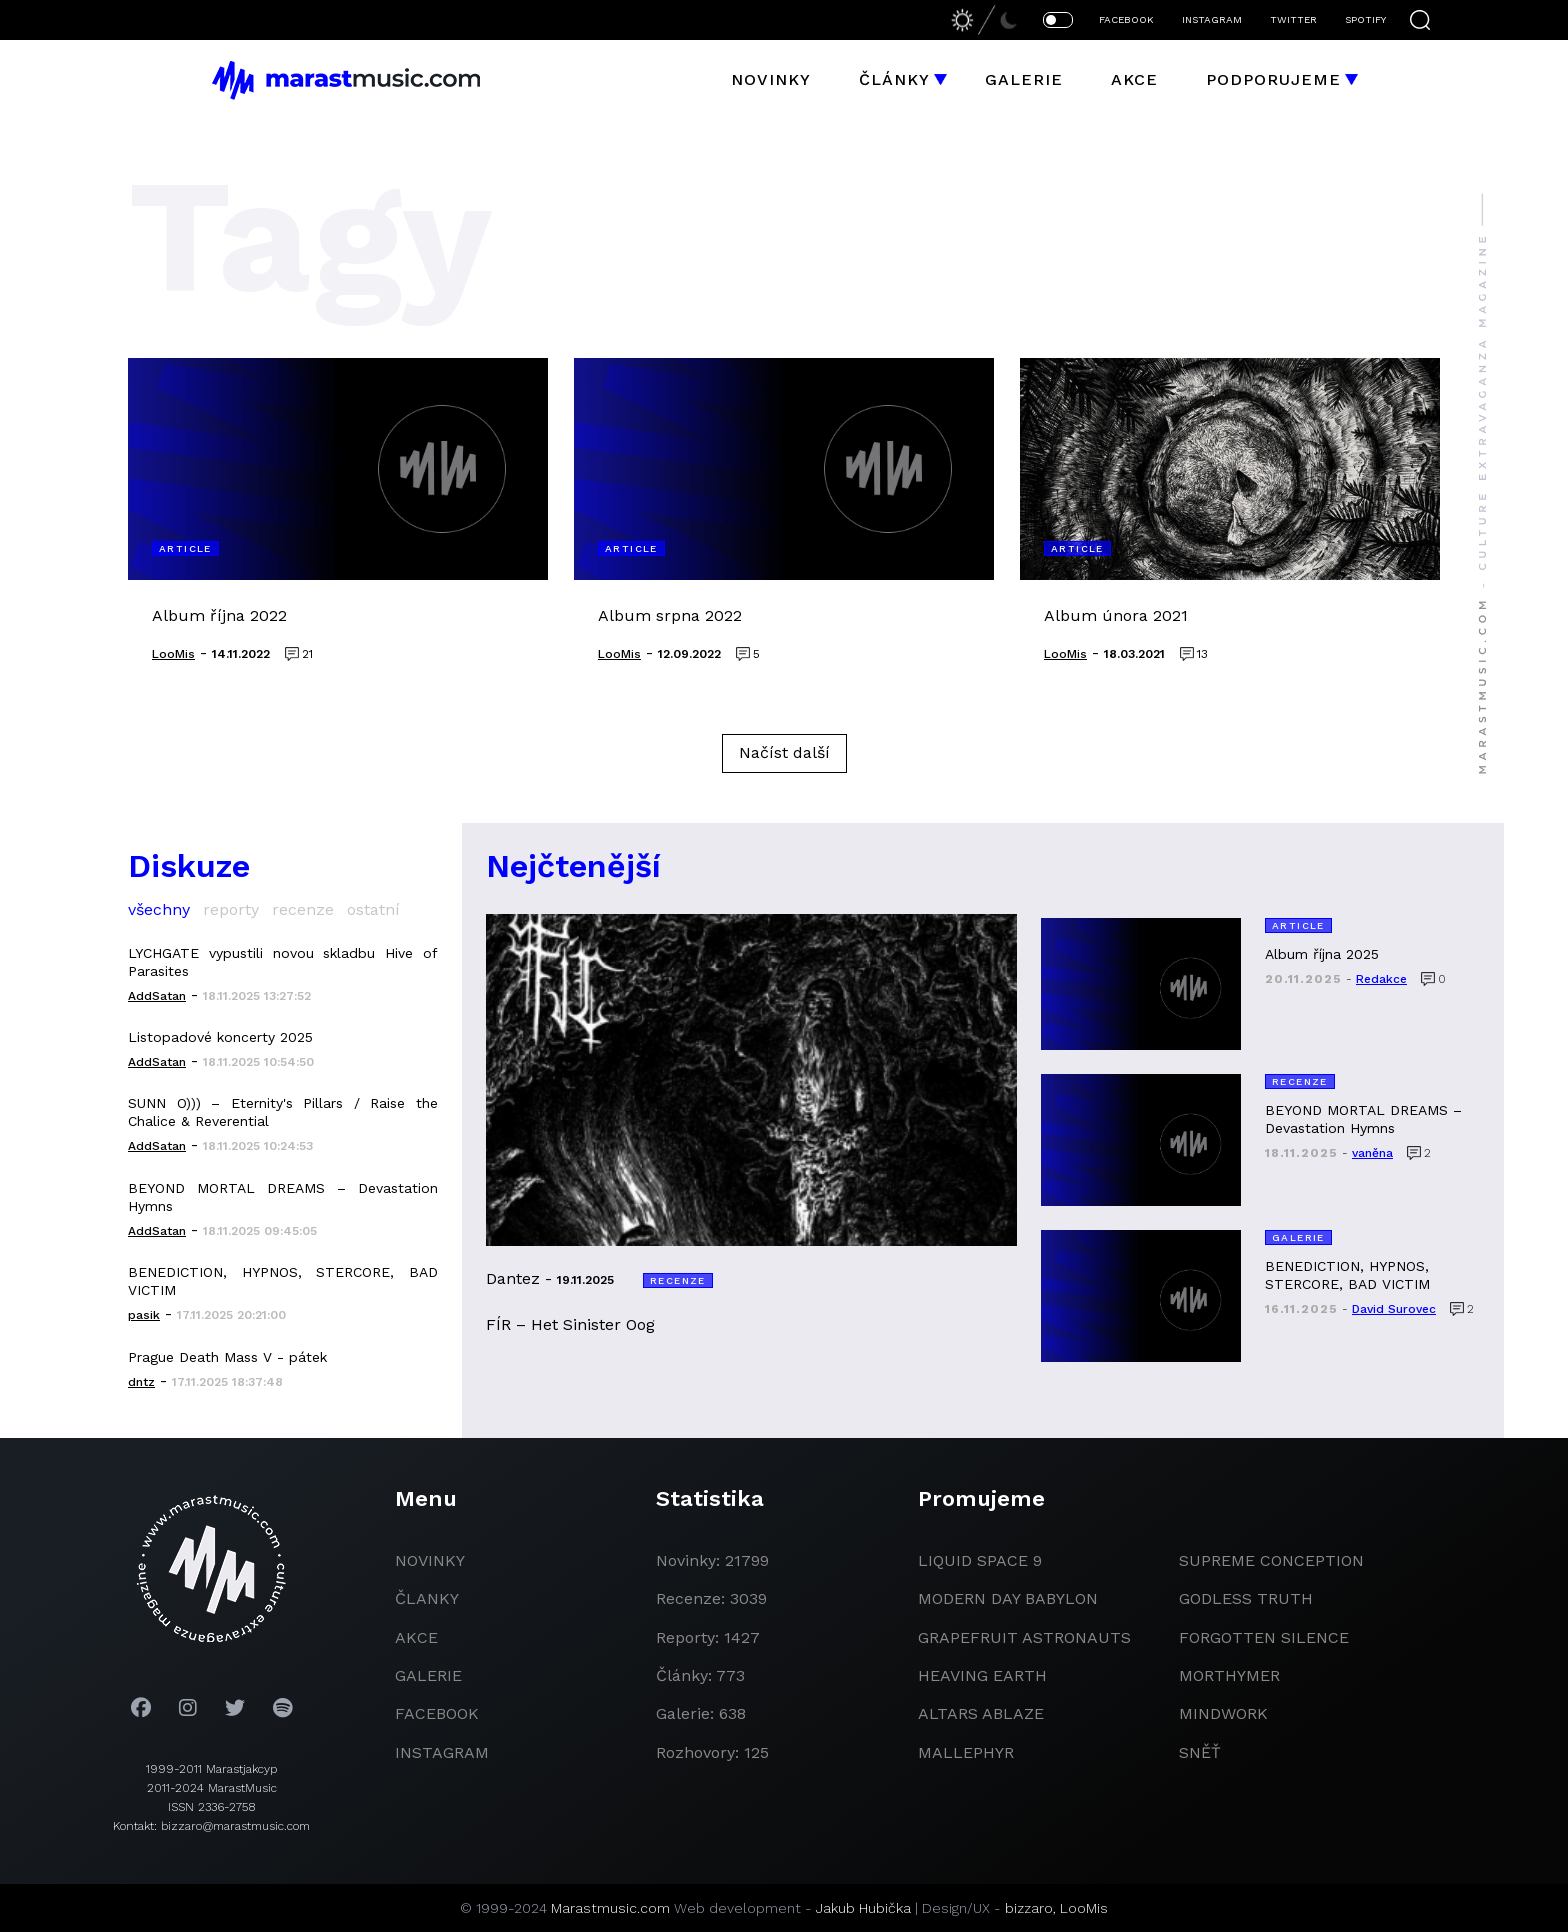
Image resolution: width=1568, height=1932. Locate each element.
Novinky (771, 79)
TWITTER (1293, 19)
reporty (231, 909)
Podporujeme (1273, 79)
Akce (1134, 79)
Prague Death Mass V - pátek (227, 1357)
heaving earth (982, 1675)
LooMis (1084, 1908)
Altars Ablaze (981, 1713)
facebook (437, 1713)
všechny (159, 909)
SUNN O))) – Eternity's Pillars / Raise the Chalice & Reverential (283, 1112)
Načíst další (784, 752)
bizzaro (1029, 1908)
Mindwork (1223, 1713)
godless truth (1246, 1598)
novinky (430, 1560)
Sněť (1200, 1752)
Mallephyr (966, 1752)
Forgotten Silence (1264, 1637)
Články (894, 79)
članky (427, 1598)
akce (416, 1637)
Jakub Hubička (863, 1908)
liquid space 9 (980, 1560)
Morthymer (1229, 1675)
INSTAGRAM (1212, 19)
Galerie (1024, 79)
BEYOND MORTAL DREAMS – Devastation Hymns (283, 1197)
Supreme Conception (1271, 1560)
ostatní (373, 909)
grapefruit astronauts (1024, 1637)
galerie (428, 1675)
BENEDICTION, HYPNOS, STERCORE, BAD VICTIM (283, 1281)
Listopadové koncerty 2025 (220, 1037)
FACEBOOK (1126, 19)
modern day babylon (1008, 1598)
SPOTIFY (1365, 19)
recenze (303, 909)
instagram (442, 1752)
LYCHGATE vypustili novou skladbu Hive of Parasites (283, 962)
